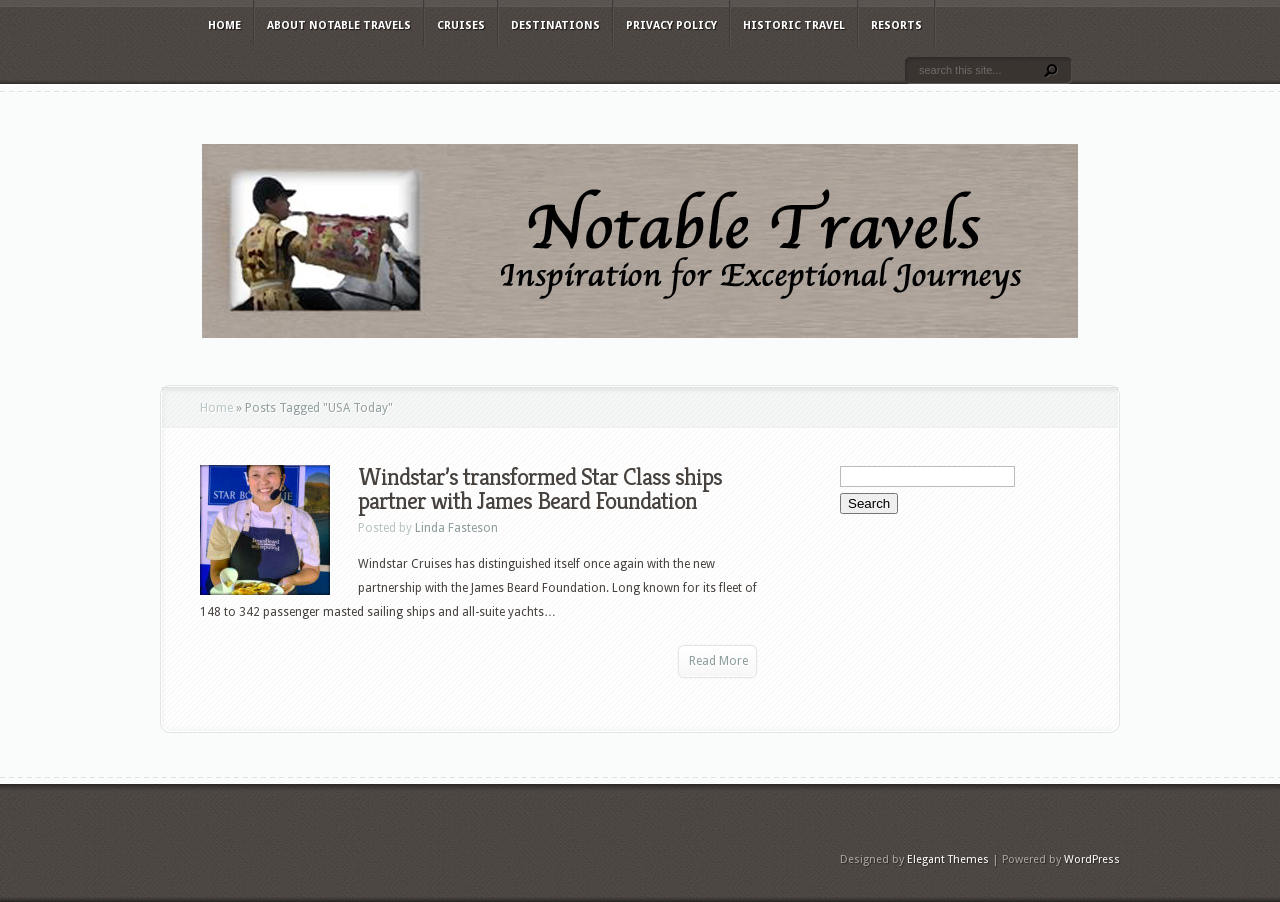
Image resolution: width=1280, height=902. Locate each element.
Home (224, 25)
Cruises (461, 25)
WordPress (1092, 859)
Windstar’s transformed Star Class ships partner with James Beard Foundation (540, 489)
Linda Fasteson (456, 528)
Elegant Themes (948, 859)
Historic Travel (794, 25)
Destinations (555, 25)
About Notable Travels (339, 25)
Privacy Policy (671, 25)
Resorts (896, 25)
